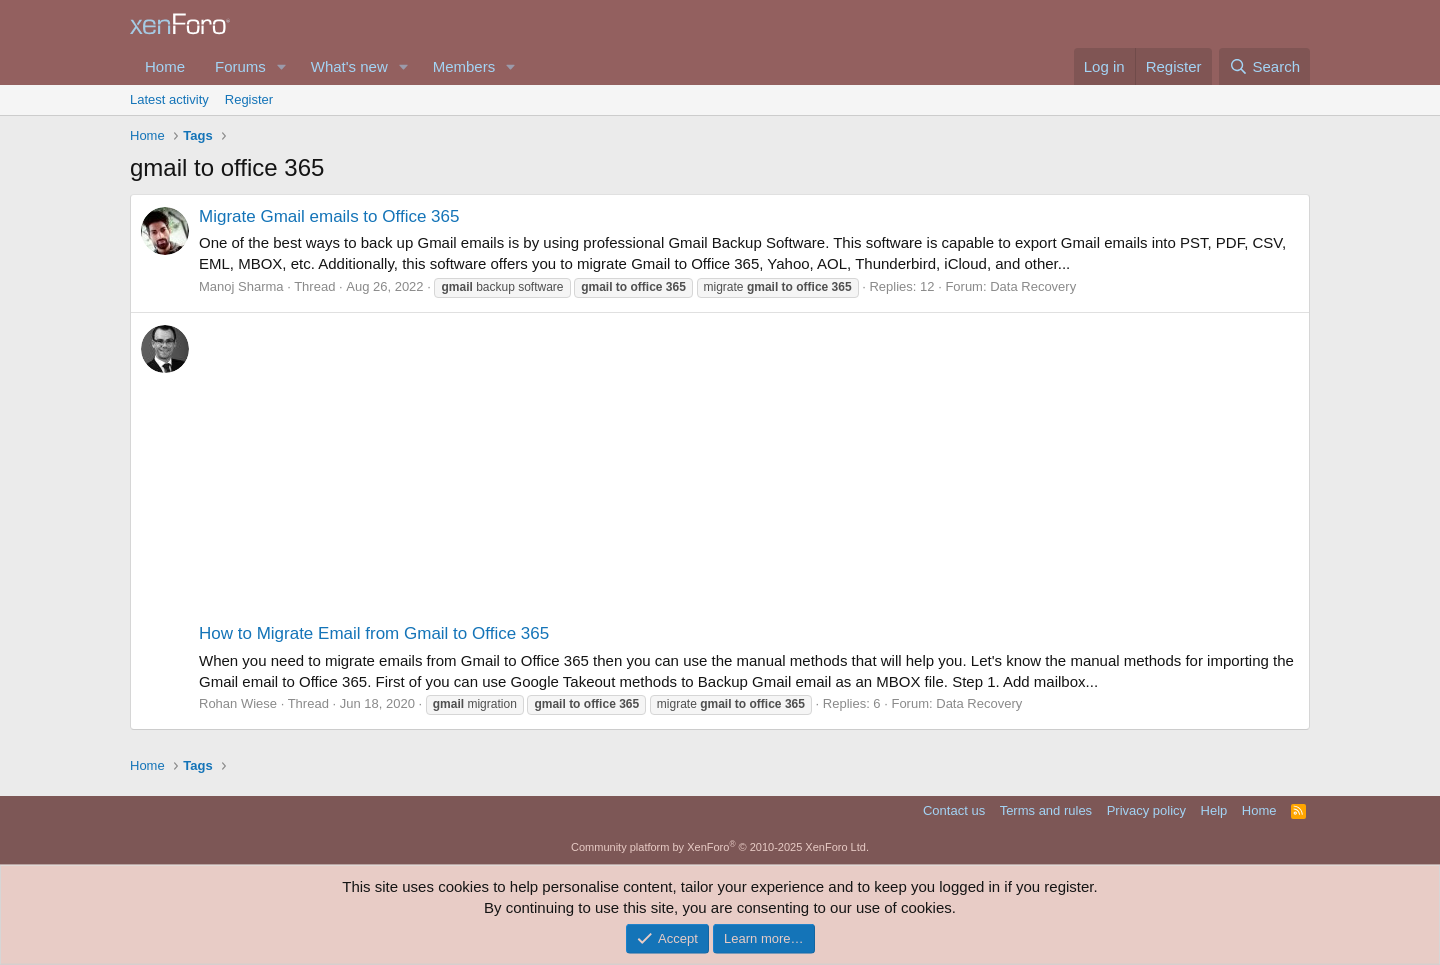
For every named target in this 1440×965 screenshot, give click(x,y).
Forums (240, 66)
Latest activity (169, 99)
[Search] (1264, 66)
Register (249, 99)
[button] (282, 66)
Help (1214, 810)
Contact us (954, 810)
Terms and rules (1046, 810)
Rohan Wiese (238, 703)
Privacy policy (1146, 810)
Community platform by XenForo (720, 847)
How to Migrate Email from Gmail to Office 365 (374, 633)
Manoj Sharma (241, 286)
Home (165, 66)
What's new (349, 66)
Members (464, 66)
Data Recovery (1033, 286)
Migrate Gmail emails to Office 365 (329, 216)
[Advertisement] (749, 472)
